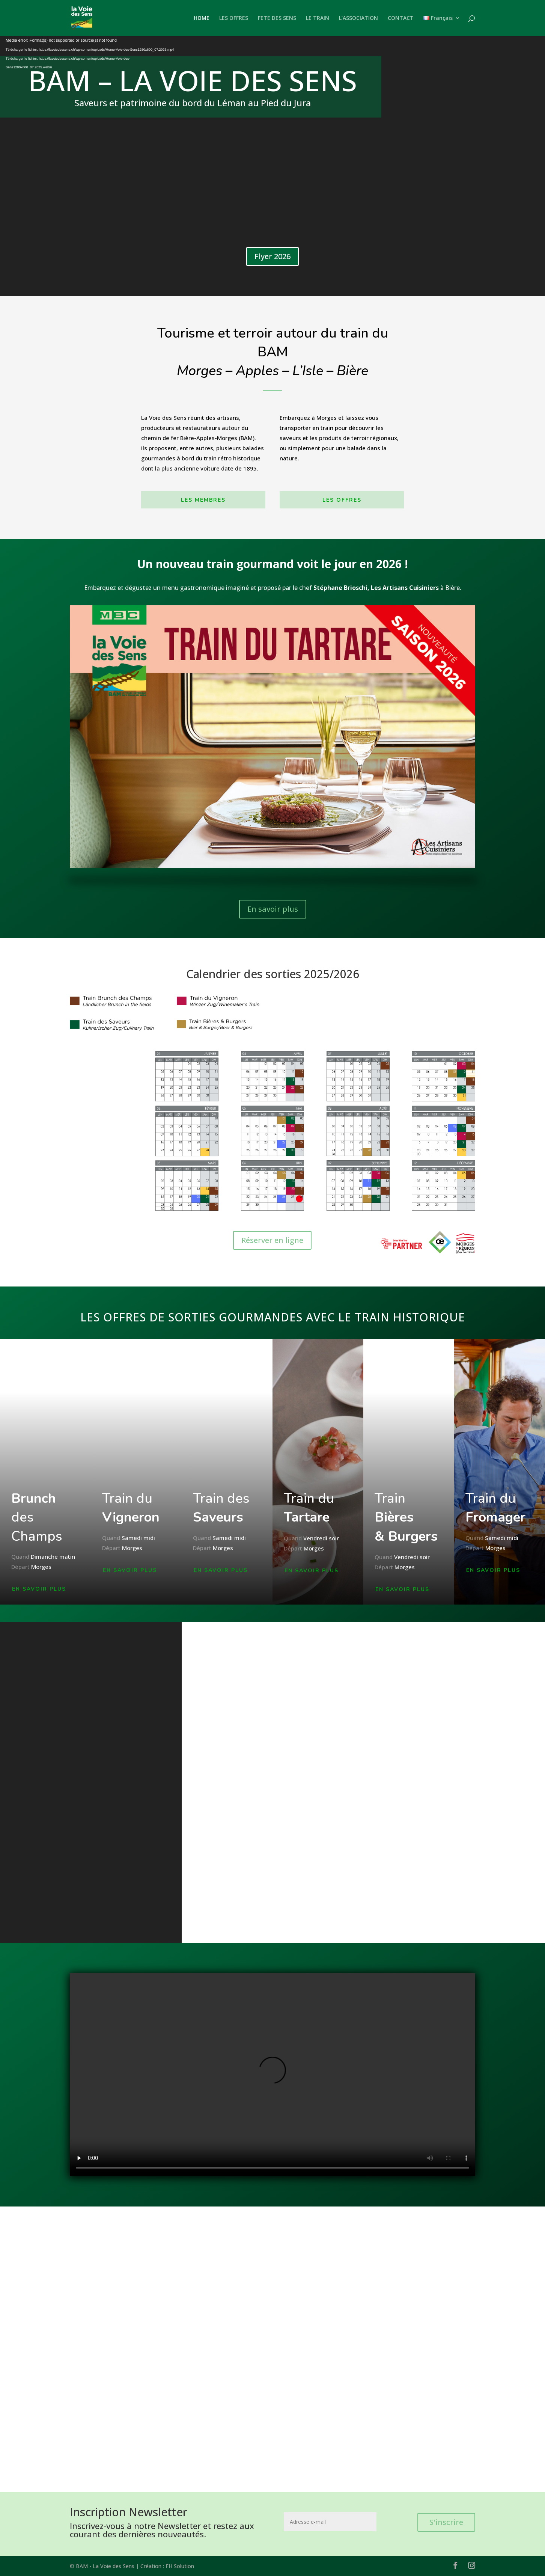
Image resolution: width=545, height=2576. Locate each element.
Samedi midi (138, 1538)
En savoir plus (272, 909)
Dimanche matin (53, 1557)
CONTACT (401, 18)
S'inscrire (446, 2522)
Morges (41, 1567)
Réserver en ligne (272, 1240)
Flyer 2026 (272, 256)
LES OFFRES (233, 18)
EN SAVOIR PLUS (39, 1589)
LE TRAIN (317, 18)
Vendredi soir (321, 1539)
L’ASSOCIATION (358, 18)
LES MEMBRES (203, 500)
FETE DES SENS (277, 18)
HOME (201, 18)
